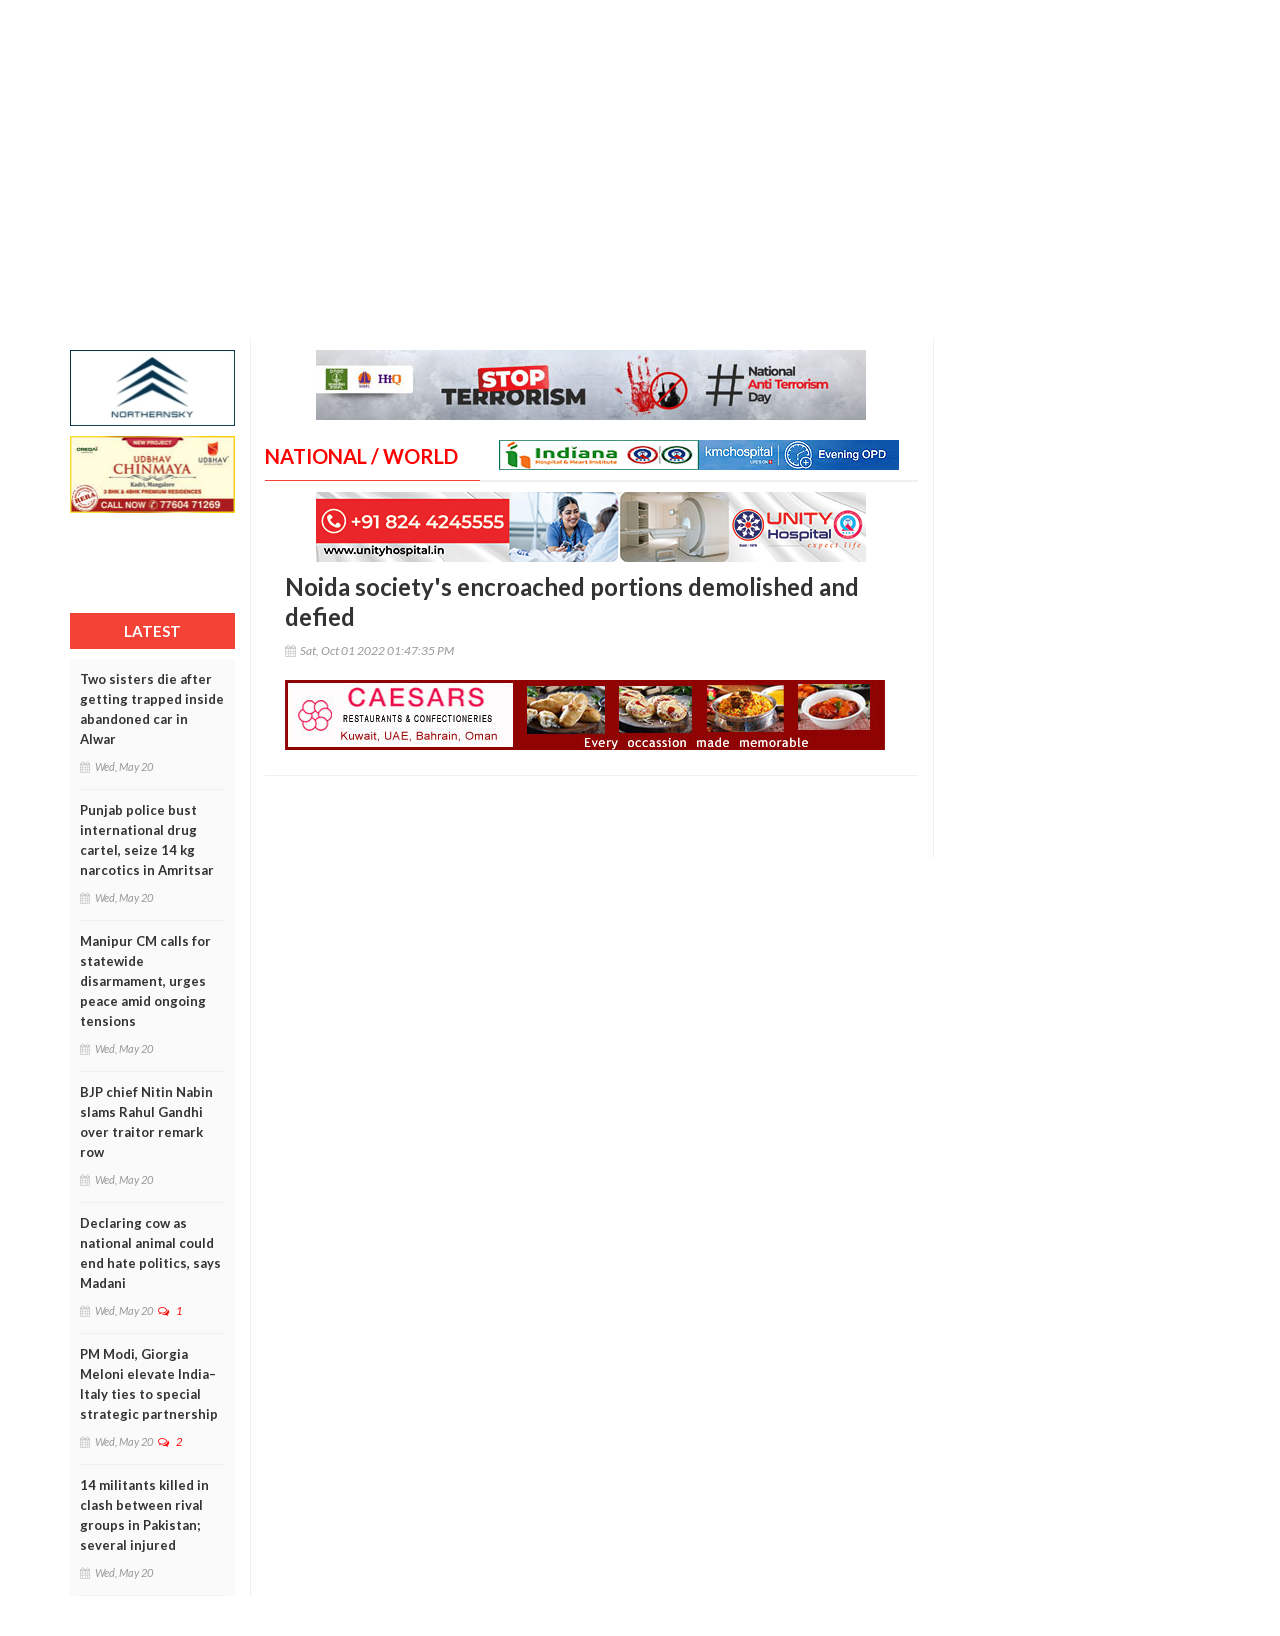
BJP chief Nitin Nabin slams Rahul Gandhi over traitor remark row (146, 1122)
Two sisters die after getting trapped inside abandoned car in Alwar (152, 709)
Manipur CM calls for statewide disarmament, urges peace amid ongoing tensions (145, 981)
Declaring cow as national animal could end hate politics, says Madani (150, 1253)
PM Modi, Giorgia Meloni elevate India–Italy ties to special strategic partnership (149, 1384)
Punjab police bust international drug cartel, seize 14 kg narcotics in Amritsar (147, 840)
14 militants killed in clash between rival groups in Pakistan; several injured (144, 1515)
